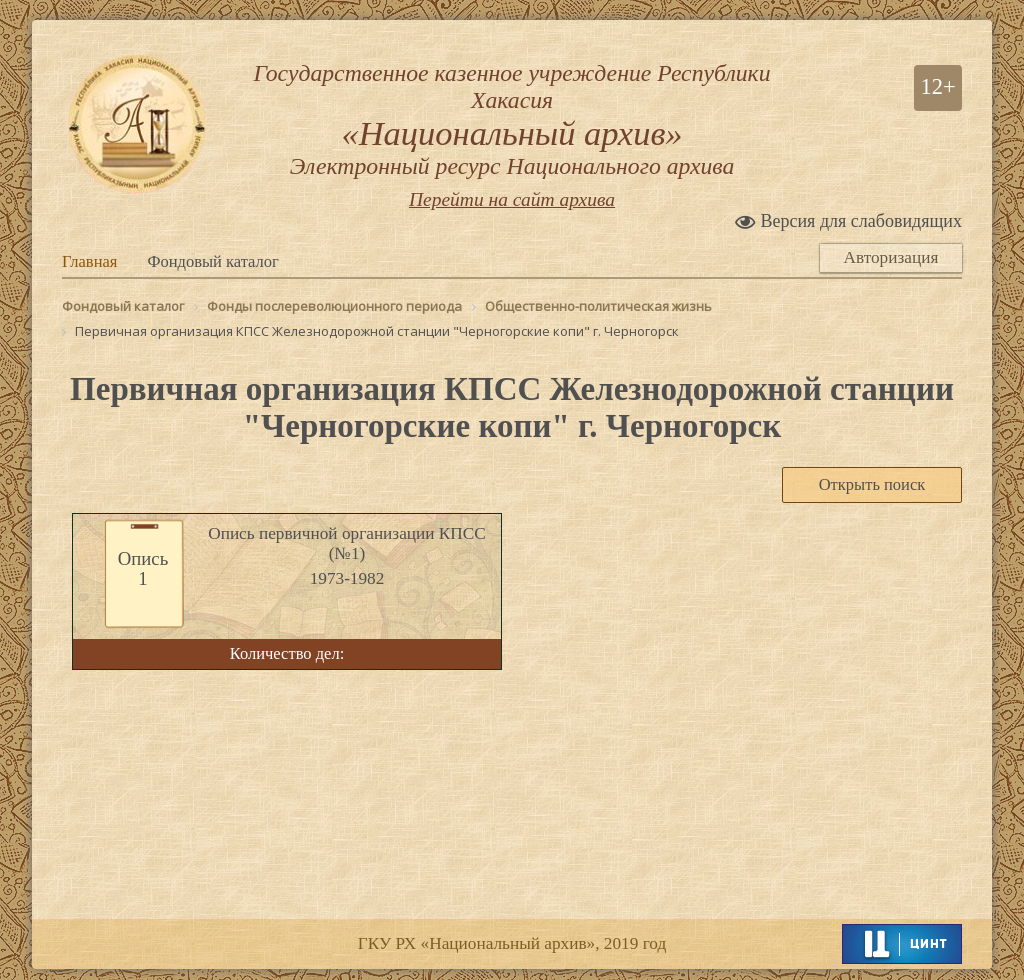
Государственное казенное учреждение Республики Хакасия (512, 120)
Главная (89, 262)
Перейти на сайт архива (512, 200)
